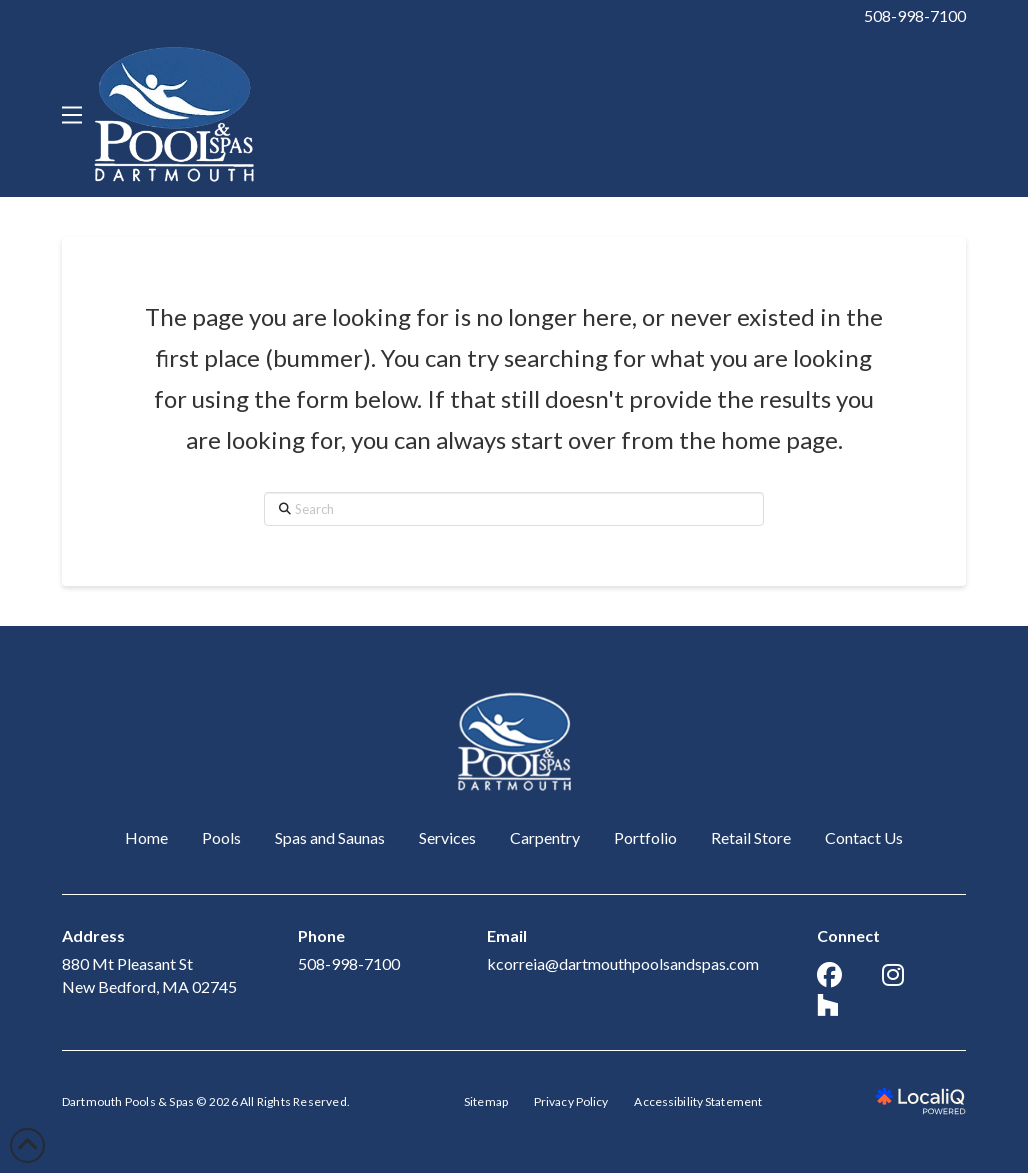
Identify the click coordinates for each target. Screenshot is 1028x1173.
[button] (72, 115)
